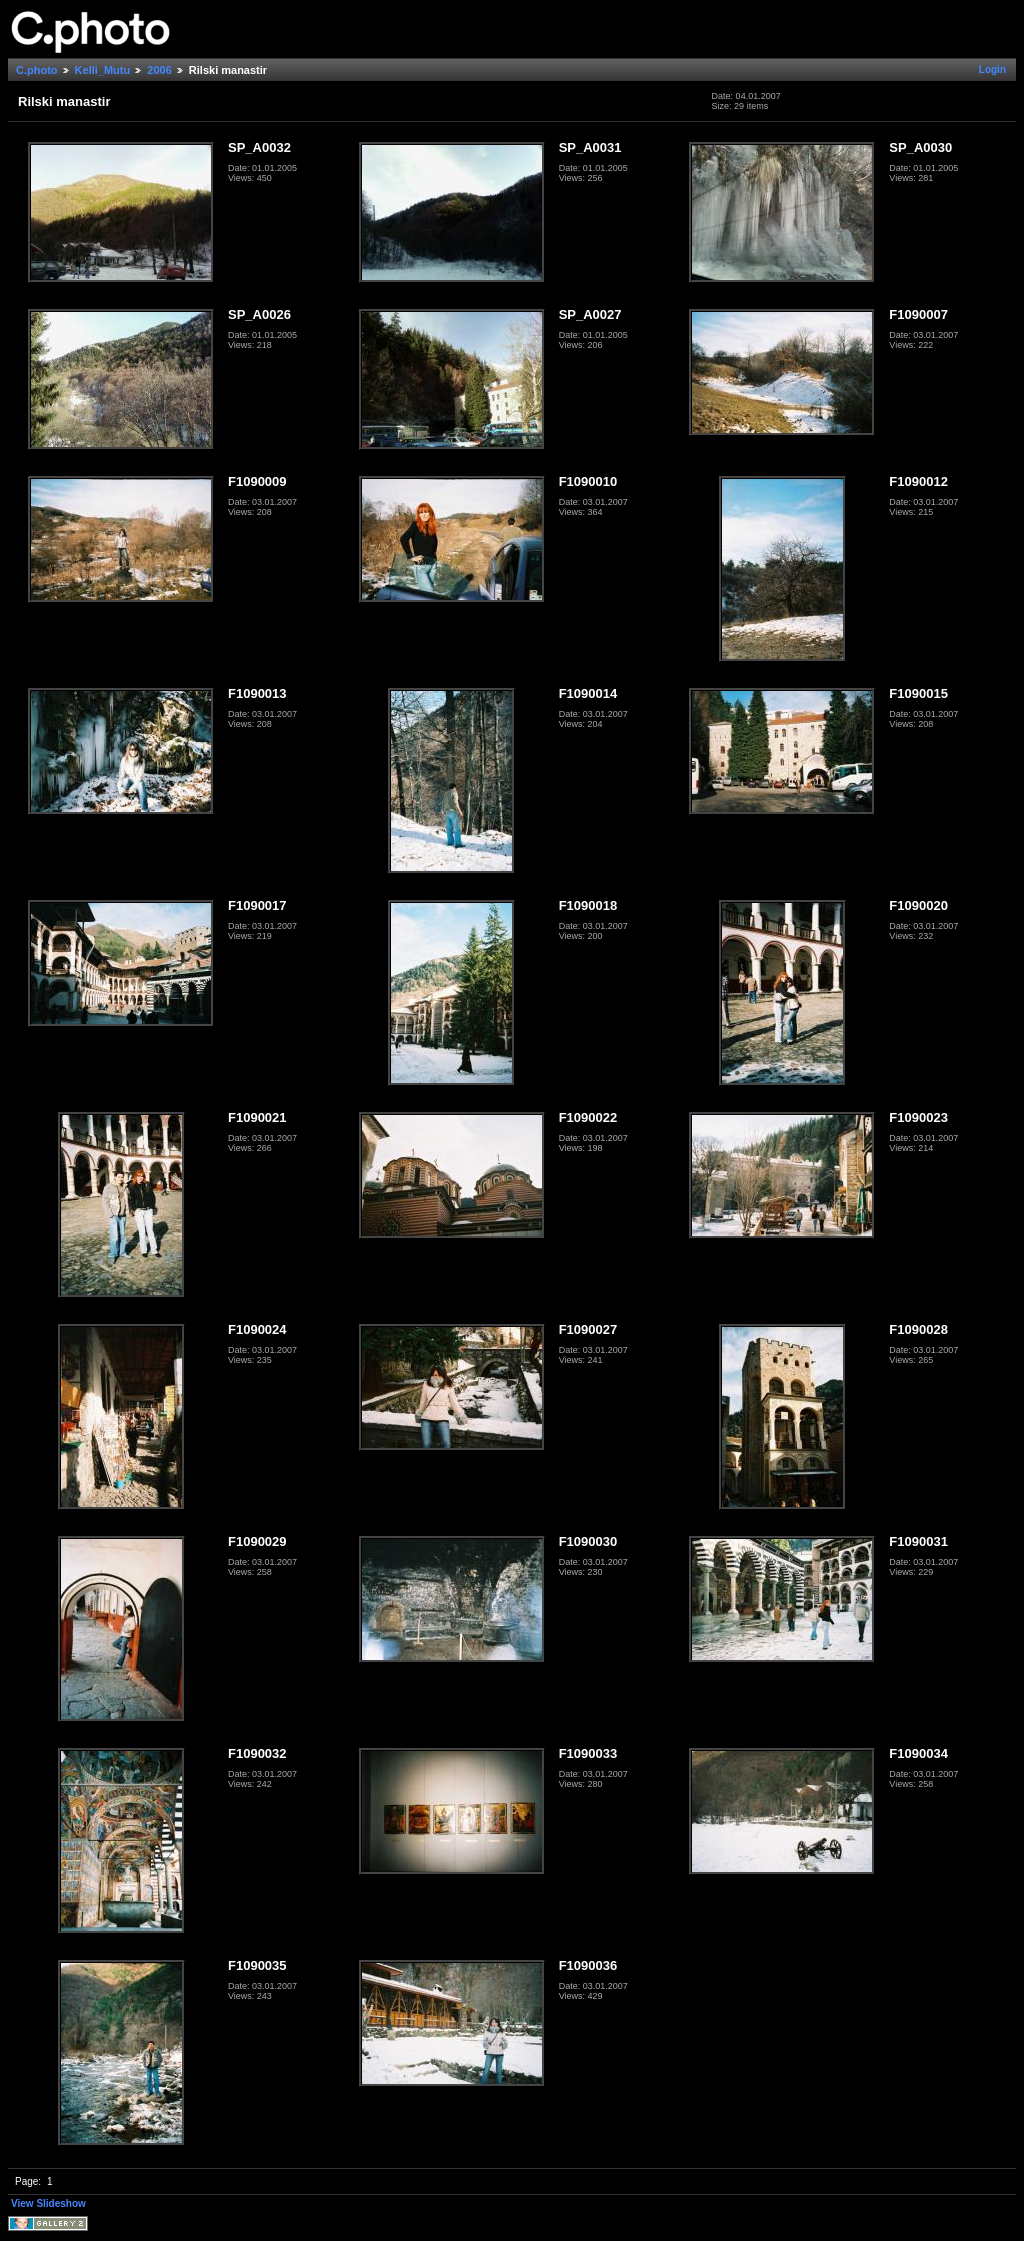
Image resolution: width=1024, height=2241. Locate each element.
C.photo (37, 70)
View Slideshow (48, 2203)
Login (992, 69)
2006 (159, 70)
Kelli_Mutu (103, 70)
